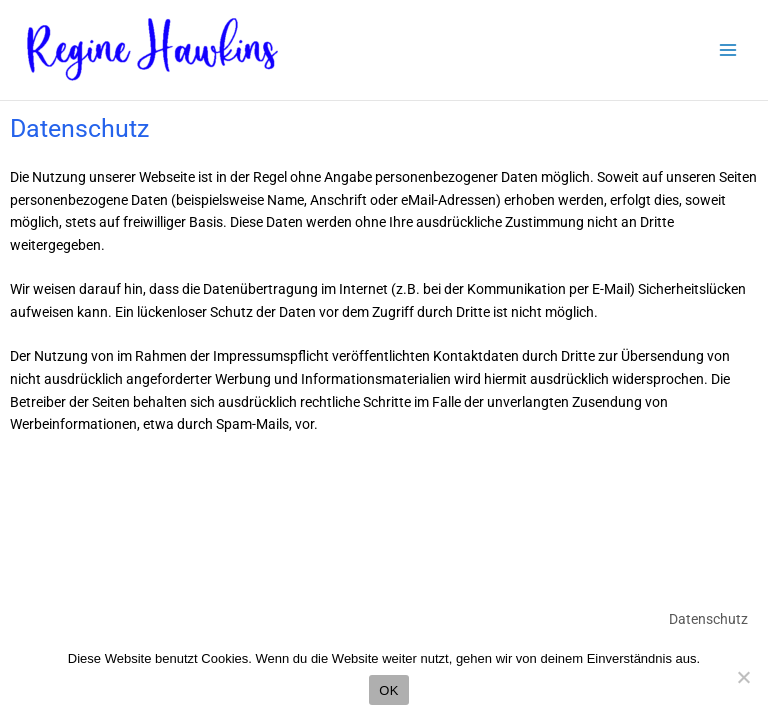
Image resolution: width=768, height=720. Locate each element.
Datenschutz (708, 619)
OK (388, 690)
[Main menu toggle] (728, 50)
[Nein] (743, 677)
